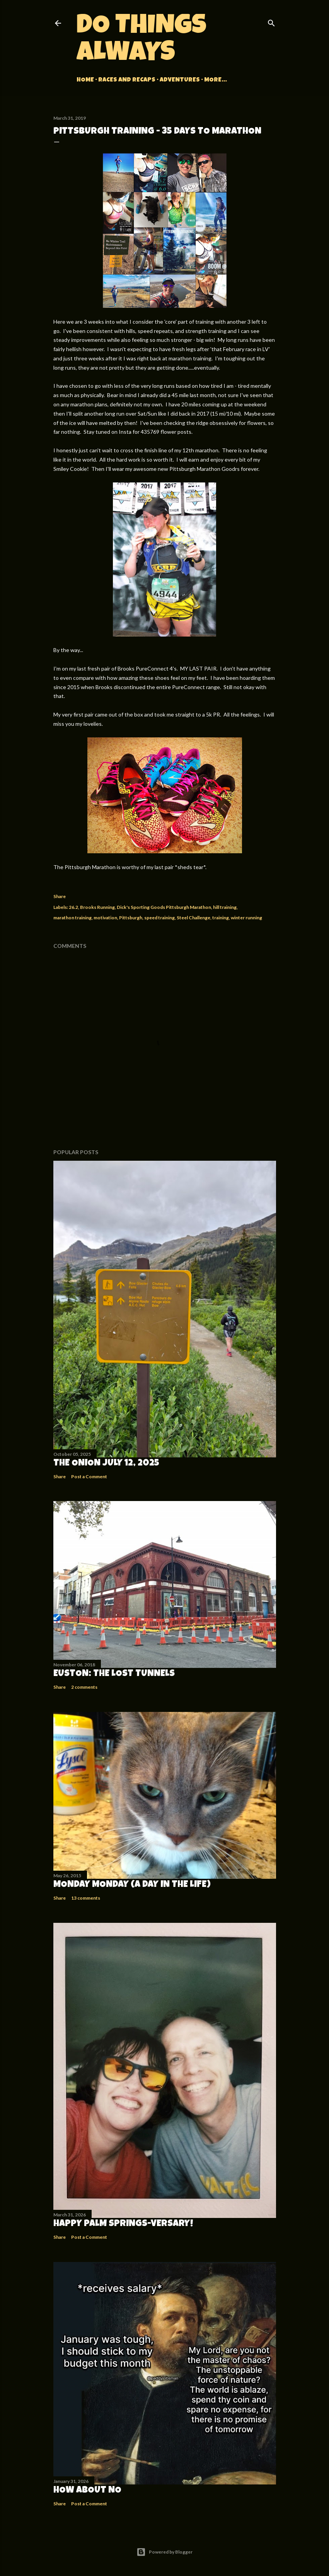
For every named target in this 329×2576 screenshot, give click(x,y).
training (220, 917)
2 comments (84, 1687)
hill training (225, 907)
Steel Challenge (193, 917)
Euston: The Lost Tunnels (114, 1674)
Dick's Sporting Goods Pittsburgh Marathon (164, 907)
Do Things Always (141, 41)
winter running (246, 917)
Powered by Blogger (164, 2552)
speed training (159, 917)
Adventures (180, 80)
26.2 (73, 907)
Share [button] (59, 896)
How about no (87, 2490)
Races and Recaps (126, 80)
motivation (105, 917)
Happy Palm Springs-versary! (123, 2224)
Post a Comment (89, 1476)
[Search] (271, 21)
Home (85, 80)
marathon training (72, 917)
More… (215, 80)
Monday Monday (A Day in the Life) (132, 1885)
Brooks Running (97, 907)
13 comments (85, 1898)
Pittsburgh (130, 917)
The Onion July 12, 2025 (106, 1463)
